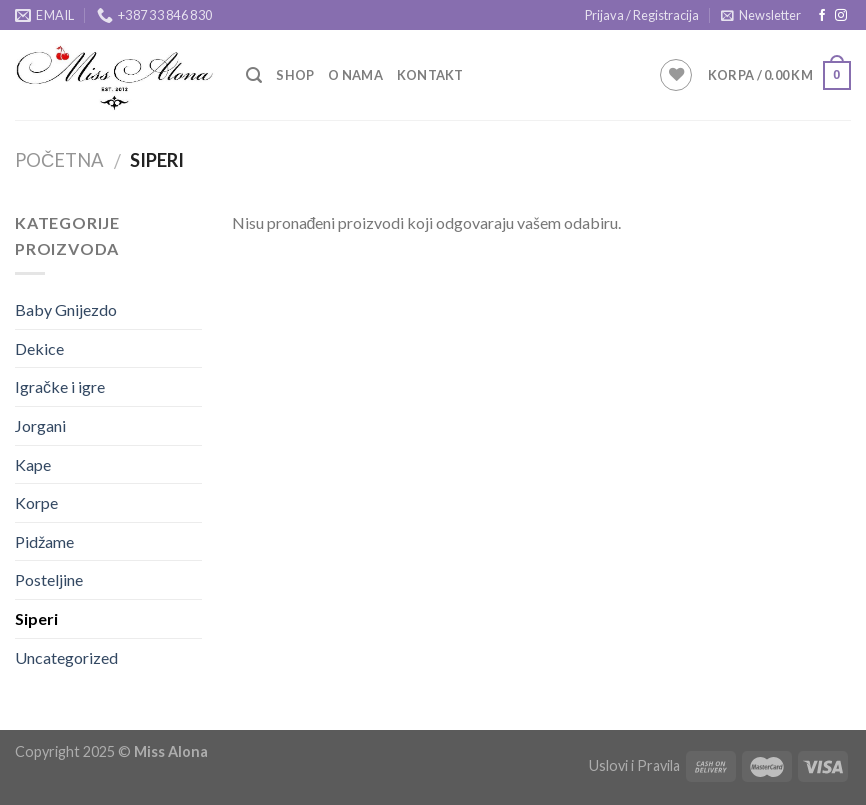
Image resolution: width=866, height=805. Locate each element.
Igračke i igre (60, 386)
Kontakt (430, 75)
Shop (295, 75)
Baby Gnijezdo (66, 309)
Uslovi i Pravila (634, 765)
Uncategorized (66, 657)
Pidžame (44, 541)
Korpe (36, 502)
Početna (59, 160)
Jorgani (40, 425)
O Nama (355, 75)
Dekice (39, 348)
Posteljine (49, 579)
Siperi (36, 618)
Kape (33, 464)
